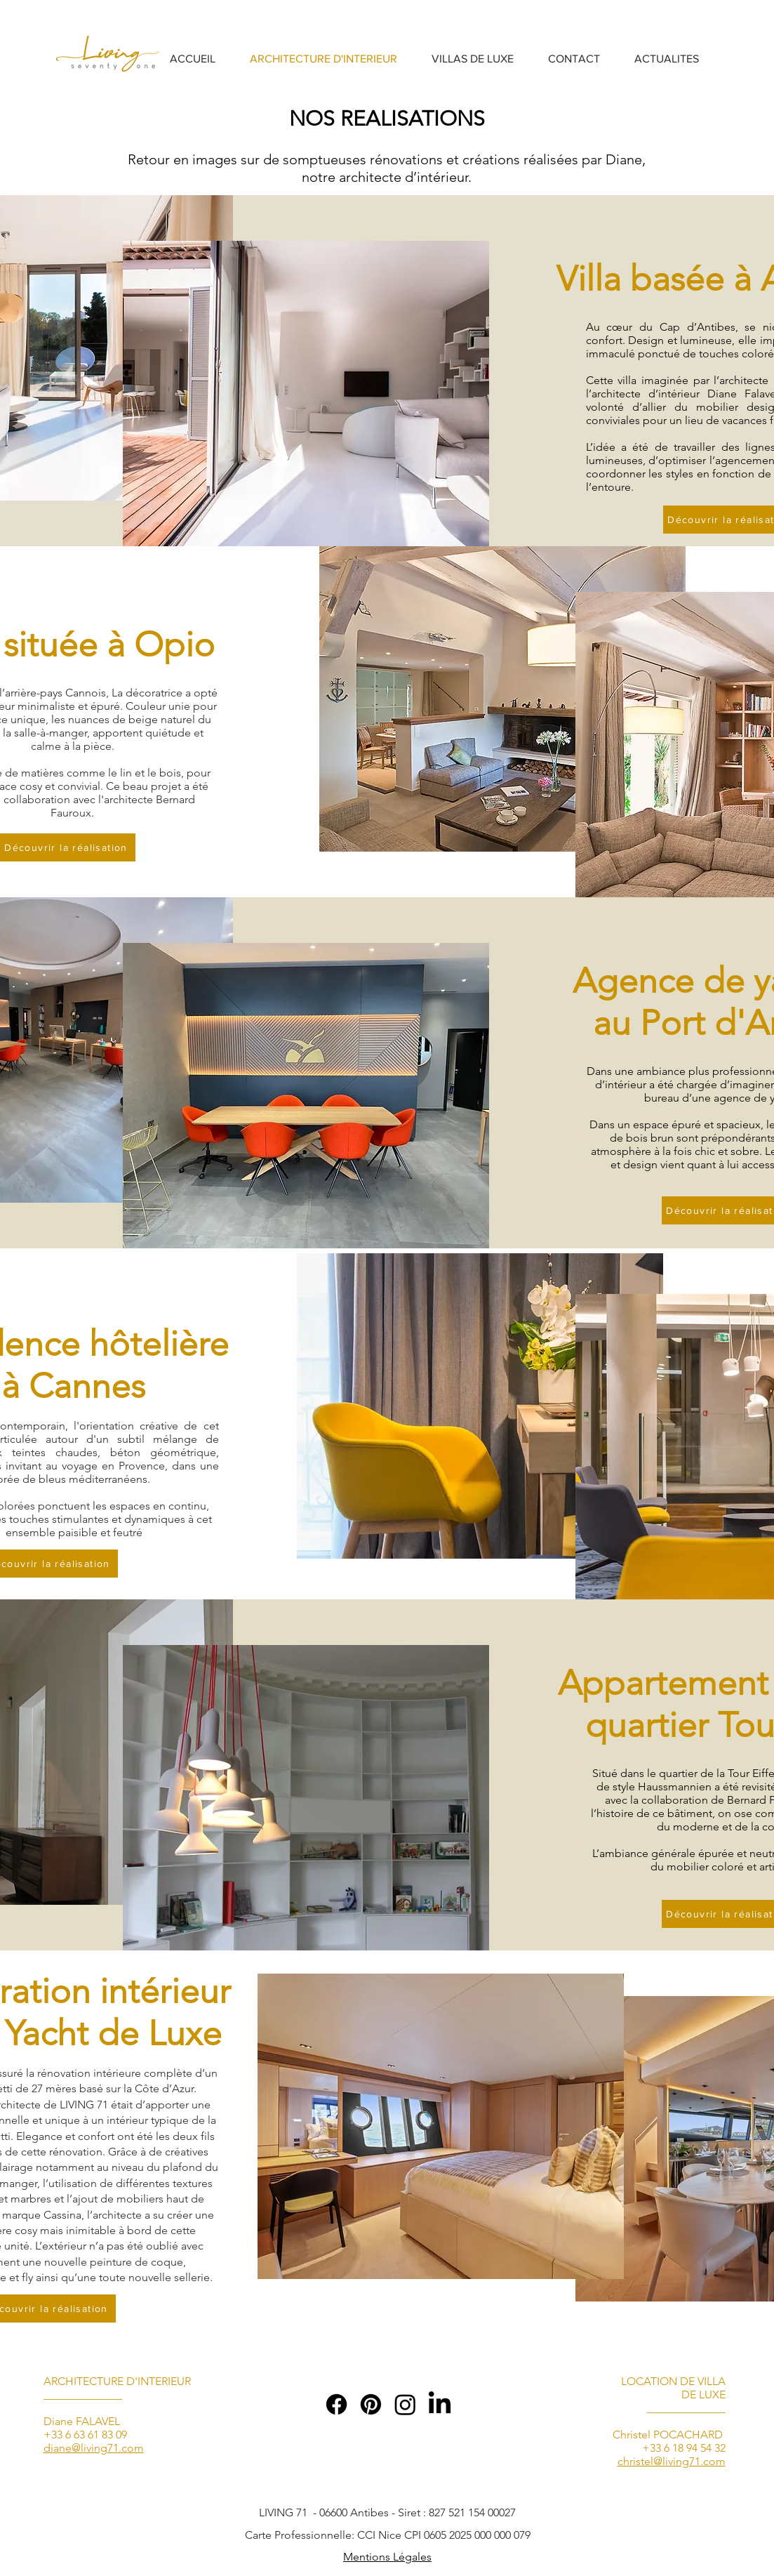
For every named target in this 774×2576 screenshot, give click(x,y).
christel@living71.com (672, 2461)
